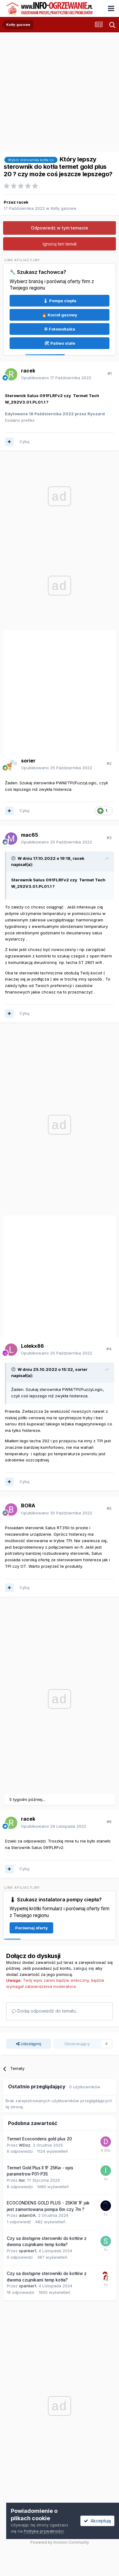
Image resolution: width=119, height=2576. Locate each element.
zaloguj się (83, 1968)
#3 (109, 837)
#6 (109, 1821)
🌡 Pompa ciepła (59, 300)
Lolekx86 (32, 1346)
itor (22, 2180)
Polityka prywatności (44, 2531)
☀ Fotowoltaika (59, 329)
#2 (109, 763)
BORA (28, 1505)
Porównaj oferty (31, 1927)
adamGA (27, 2215)
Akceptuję (97, 2520)
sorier (28, 761)
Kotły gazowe (63, 208)
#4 (109, 1348)
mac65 (29, 835)
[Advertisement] (58, 90)
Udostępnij (28, 2043)
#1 (110, 373)
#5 (109, 1508)
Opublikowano (56, 377)
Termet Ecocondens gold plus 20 (39, 2138)
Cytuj (24, 441)
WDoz (24, 2145)
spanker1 (27, 2250)
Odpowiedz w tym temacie (59, 227)
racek (22, 202)
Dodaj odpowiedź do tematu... (45, 2010)
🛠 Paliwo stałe (59, 343)
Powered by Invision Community (59, 2542)
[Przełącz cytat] (14, 858)
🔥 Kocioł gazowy (59, 314)
